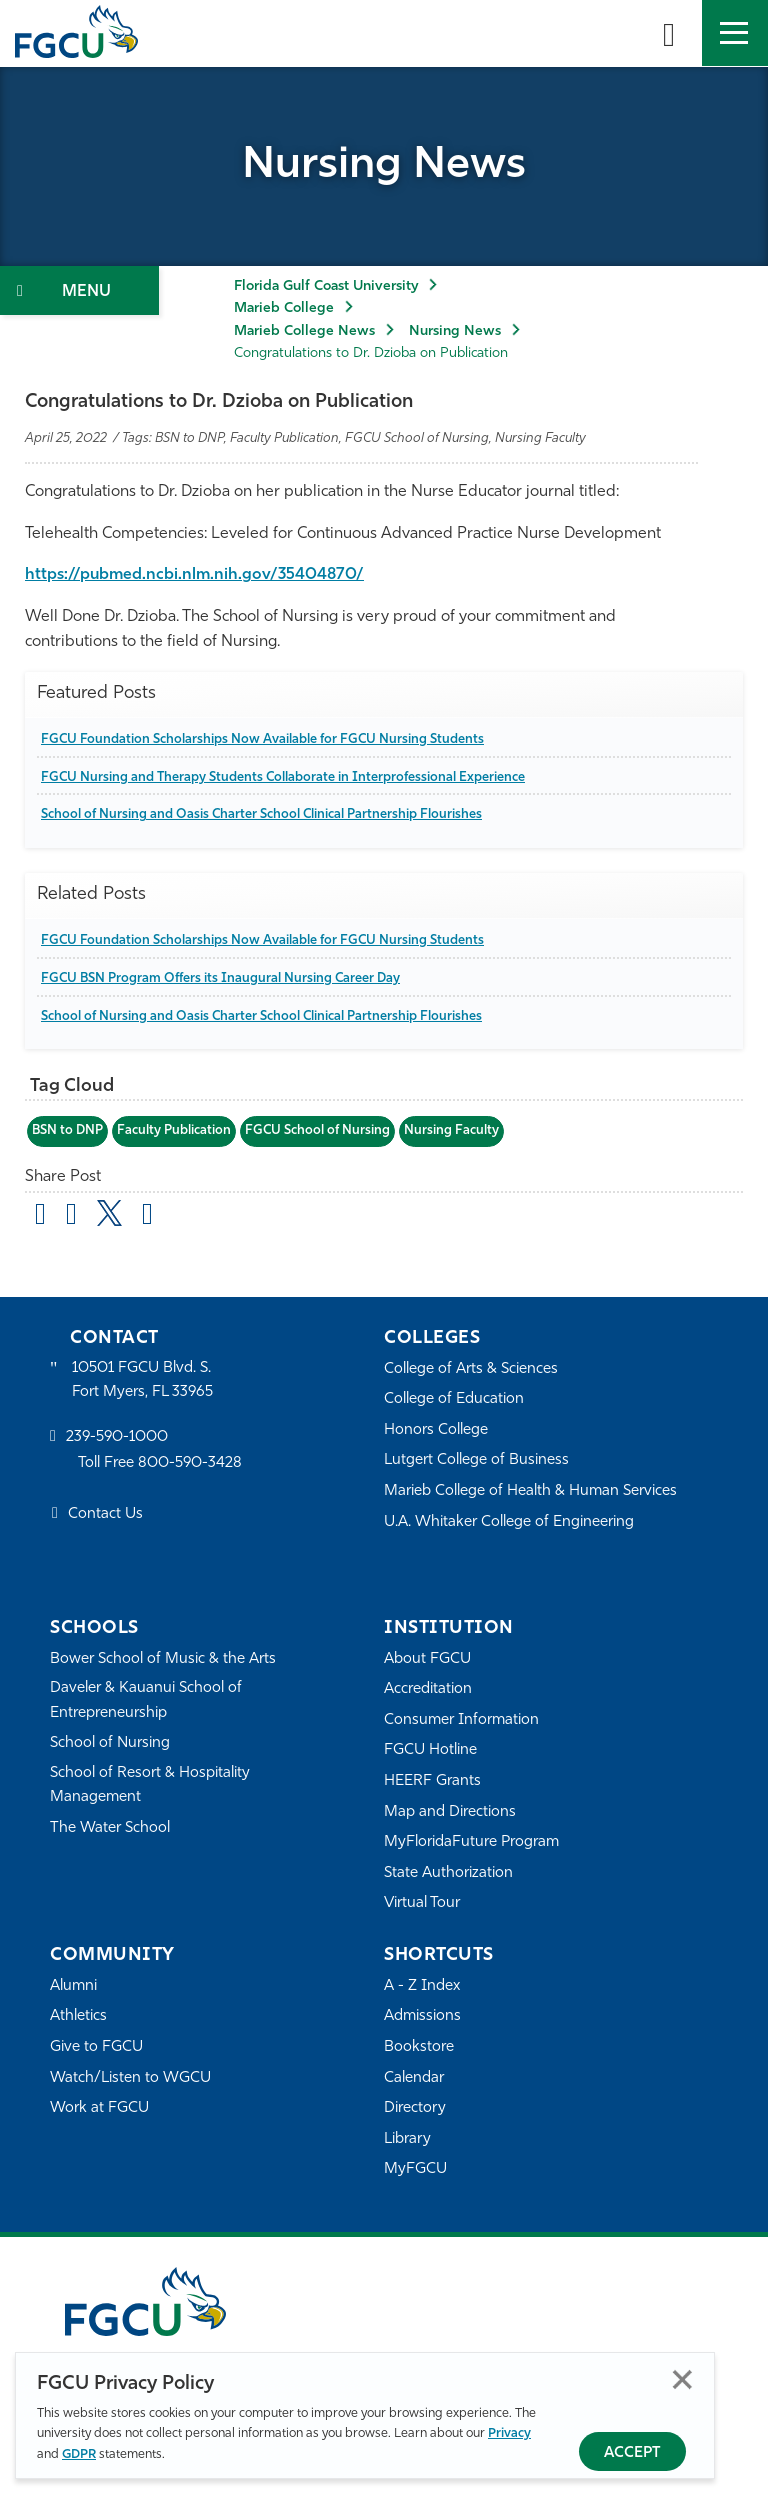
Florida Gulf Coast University (326, 286)
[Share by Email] (40, 1217)
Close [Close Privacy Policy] (682, 2379)
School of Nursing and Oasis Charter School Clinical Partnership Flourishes (261, 814)
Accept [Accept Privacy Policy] (632, 2453)
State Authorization (448, 1873)
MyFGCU (415, 2169)
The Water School (110, 1828)
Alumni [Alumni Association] (73, 1986)
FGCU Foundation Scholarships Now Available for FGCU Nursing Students (262, 739)
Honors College (436, 1430)
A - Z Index (422, 1986)
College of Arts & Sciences (471, 1369)
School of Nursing (110, 1743)
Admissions (422, 2016)
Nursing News (455, 331)
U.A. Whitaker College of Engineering (509, 1522)
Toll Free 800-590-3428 (160, 1463)
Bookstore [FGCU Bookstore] (419, 2047)
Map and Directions (450, 1812)
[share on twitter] (109, 1213)
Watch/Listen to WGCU (130, 2078)
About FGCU (427, 1659)
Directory (415, 2108)
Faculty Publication (174, 1130)
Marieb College (284, 308)
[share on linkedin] (147, 1217)
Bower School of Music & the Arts (163, 1659)
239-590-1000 (117, 1437)
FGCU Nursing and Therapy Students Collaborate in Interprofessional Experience (283, 777)
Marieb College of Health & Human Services (530, 1491)
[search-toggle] (669, 33)
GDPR (79, 2454)
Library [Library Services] (407, 2139)
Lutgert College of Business (476, 1460)
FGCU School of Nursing (317, 1130)
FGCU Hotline (430, 1750)
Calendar (414, 2078)
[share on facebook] (71, 1217)
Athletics (78, 2016)
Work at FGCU (99, 2108)
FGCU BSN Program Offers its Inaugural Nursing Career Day (220, 978)
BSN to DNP (67, 1130)
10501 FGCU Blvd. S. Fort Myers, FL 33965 (142, 1380)
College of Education (454, 1399)
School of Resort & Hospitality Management (150, 1785)
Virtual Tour (422, 1903)
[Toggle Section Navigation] (79, 290)
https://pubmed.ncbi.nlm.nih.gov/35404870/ (194, 575)
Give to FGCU (96, 2047)
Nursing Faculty (451, 1130)
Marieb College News (304, 331)
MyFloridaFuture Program (471, 1842)
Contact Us (105, 1514)
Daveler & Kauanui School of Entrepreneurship (146, 1700)
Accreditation (428, 1689)
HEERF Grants (432, 1781)
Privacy (509, 2433)
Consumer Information (461, 1720)
